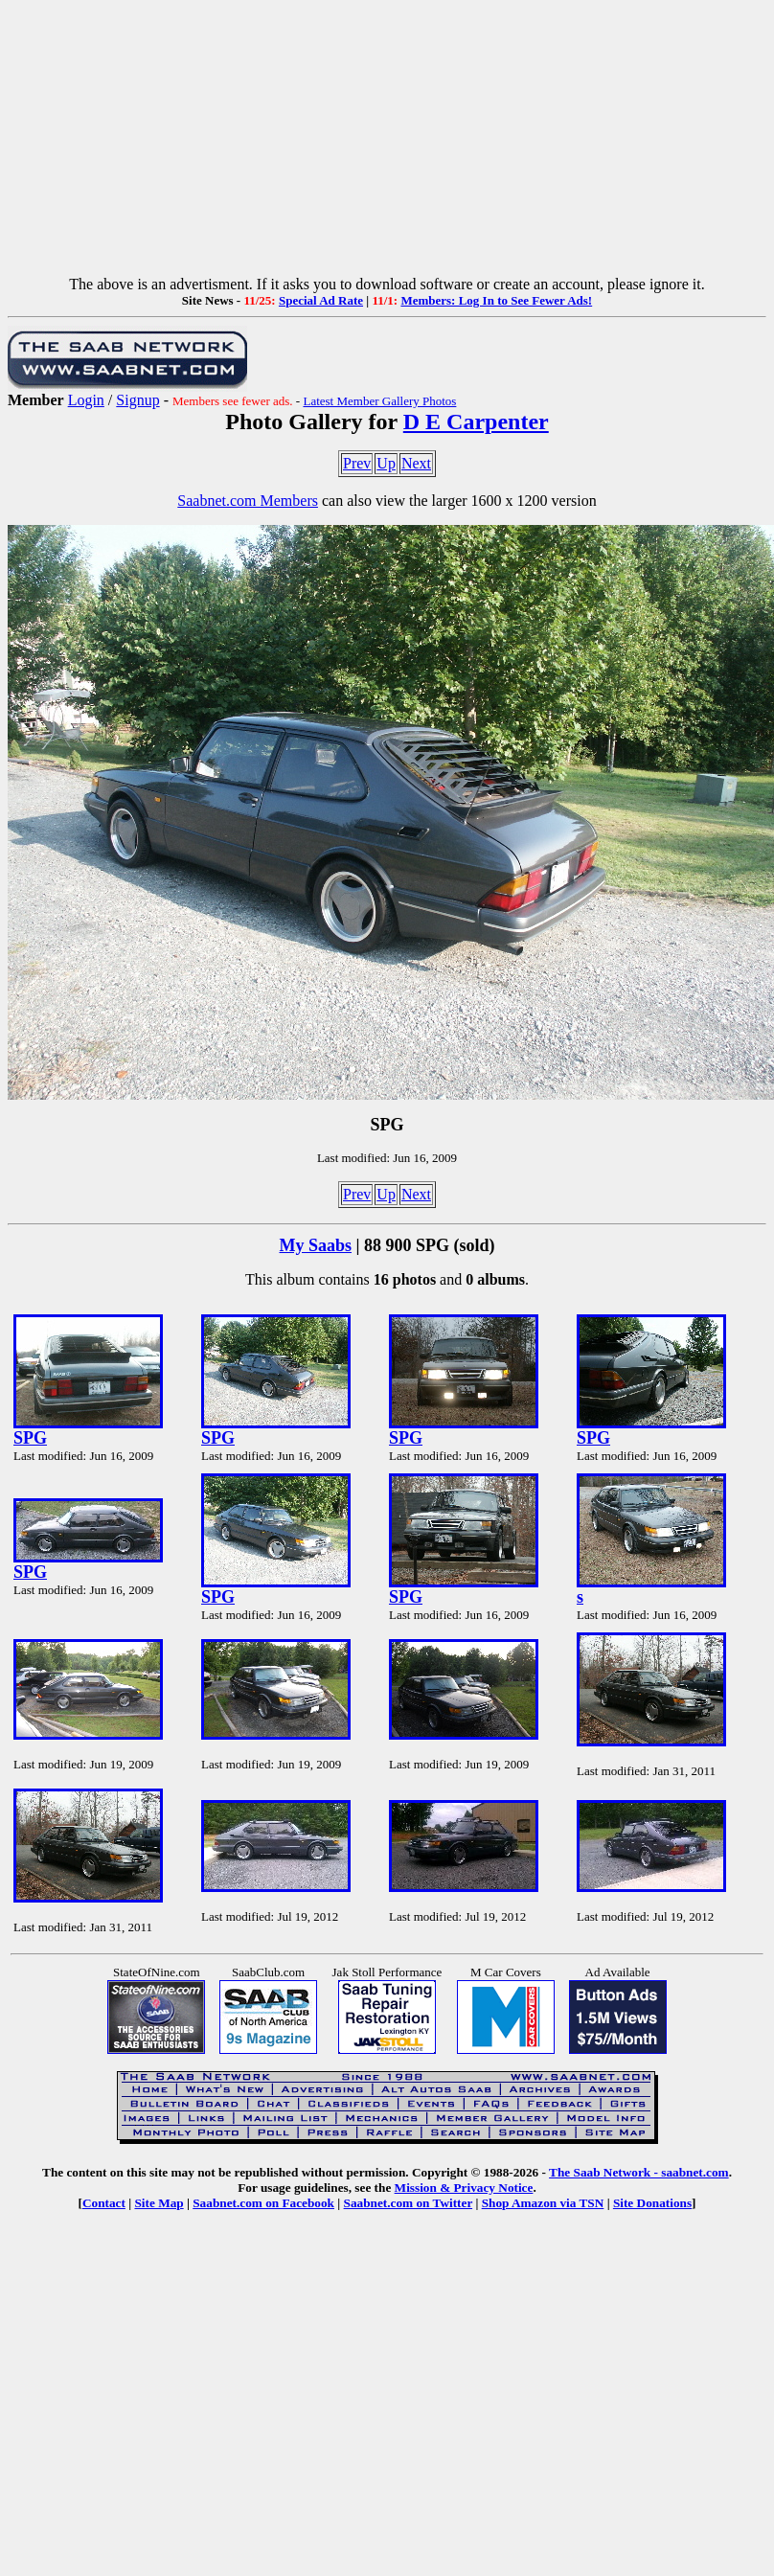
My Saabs (316, 1245)
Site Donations (652, 2203)
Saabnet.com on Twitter (408, 2203)
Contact (103, 2203)
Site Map (158, 2203)
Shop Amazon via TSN (543, 2203)
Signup (137, 400)
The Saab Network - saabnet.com (639, 2172)
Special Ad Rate (321, 300)
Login (86, 400)
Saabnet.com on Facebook (263, 2203)
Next (416, 463)
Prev (357, 463)
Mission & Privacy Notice (464, 2187)
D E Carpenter (476, 421)
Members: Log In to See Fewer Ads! (496, 300)
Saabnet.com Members (247, 500)
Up (386, 463)
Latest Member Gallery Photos (379, 401)
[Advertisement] (387, 142)
